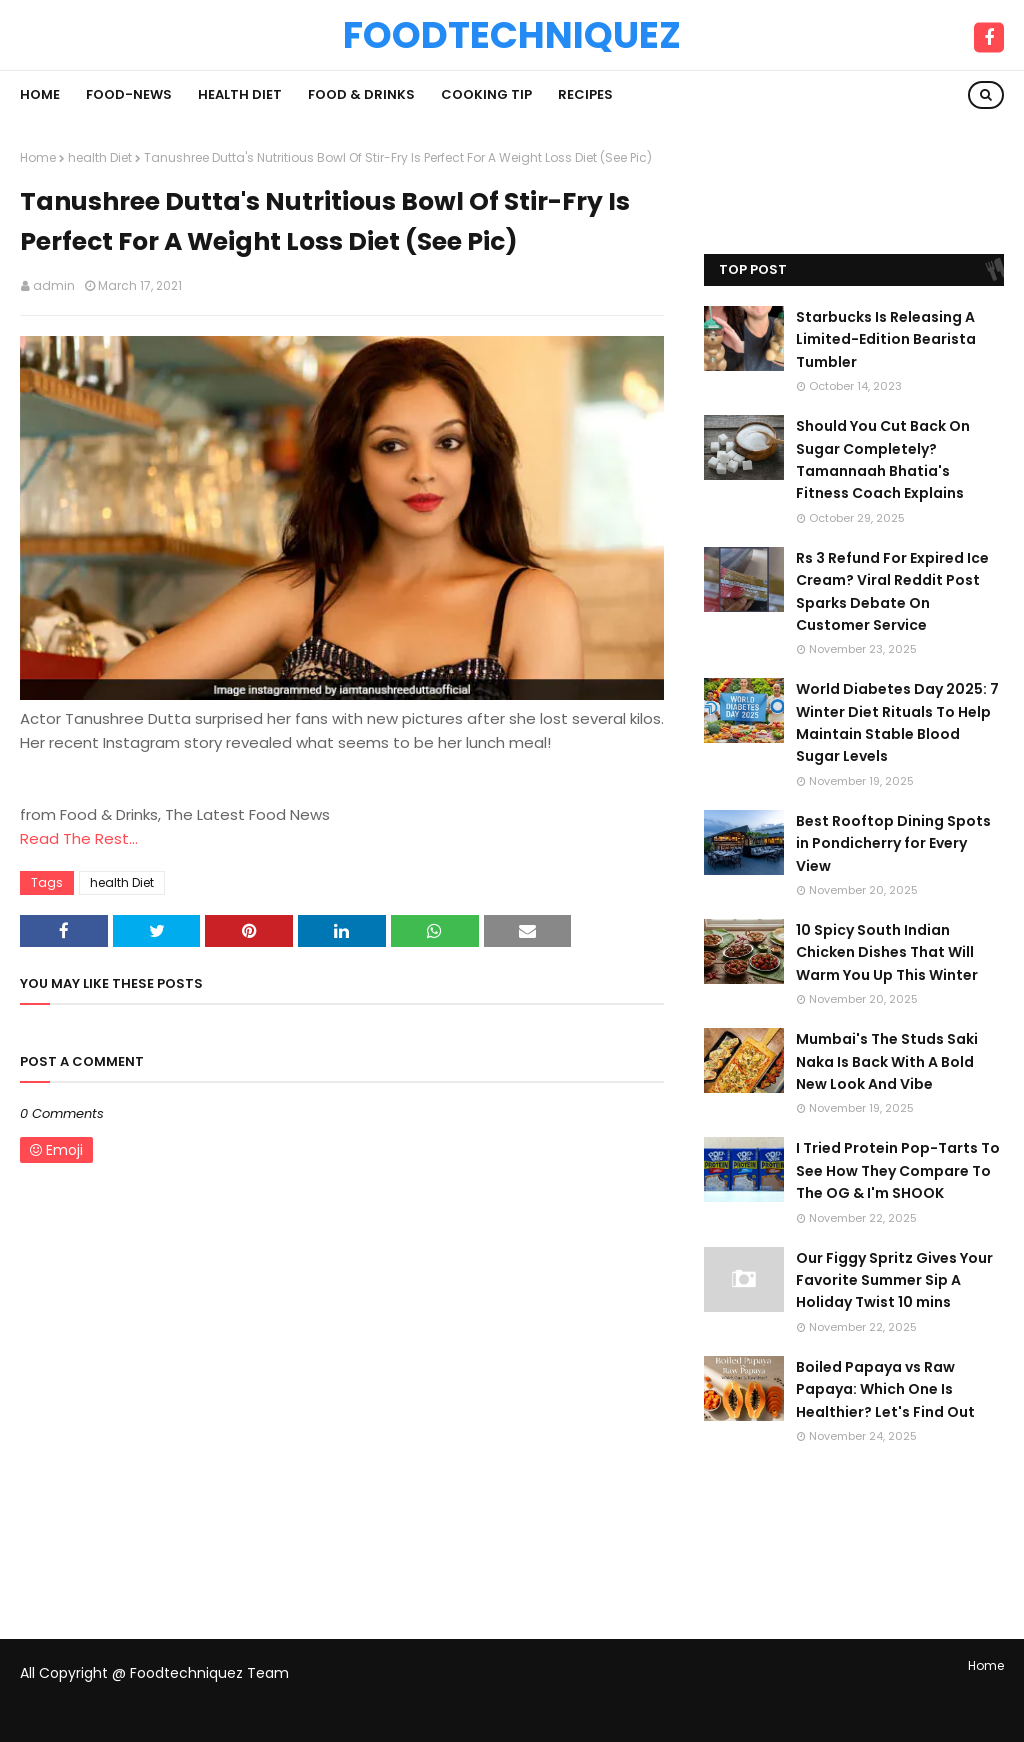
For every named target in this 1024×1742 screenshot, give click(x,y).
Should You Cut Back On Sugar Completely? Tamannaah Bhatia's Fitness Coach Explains (883, 459)
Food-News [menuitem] (129, 94)
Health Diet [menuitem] (240, 94)
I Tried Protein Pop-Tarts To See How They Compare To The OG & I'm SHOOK (898, 1170)
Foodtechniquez (512, 35)
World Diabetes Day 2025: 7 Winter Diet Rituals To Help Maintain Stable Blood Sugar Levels (897, 722)
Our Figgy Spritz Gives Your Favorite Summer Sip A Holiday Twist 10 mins (894, 1280)
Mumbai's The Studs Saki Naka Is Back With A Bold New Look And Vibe (887, 1061)
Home (38, 157)
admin (54, 285)
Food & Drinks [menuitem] (361, 94)
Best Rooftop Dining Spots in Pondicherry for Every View (893, 843)
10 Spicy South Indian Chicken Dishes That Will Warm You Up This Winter (887, 952)
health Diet (100, 157)
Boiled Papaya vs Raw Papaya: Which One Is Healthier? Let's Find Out (885, 1389)
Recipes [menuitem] (585, 94)
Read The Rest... (79, 838)
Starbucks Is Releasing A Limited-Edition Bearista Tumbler (886, 339)
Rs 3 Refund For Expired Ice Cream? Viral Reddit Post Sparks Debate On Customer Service (892, 591)
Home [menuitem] (40, 94)
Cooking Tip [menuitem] (486, 94)
